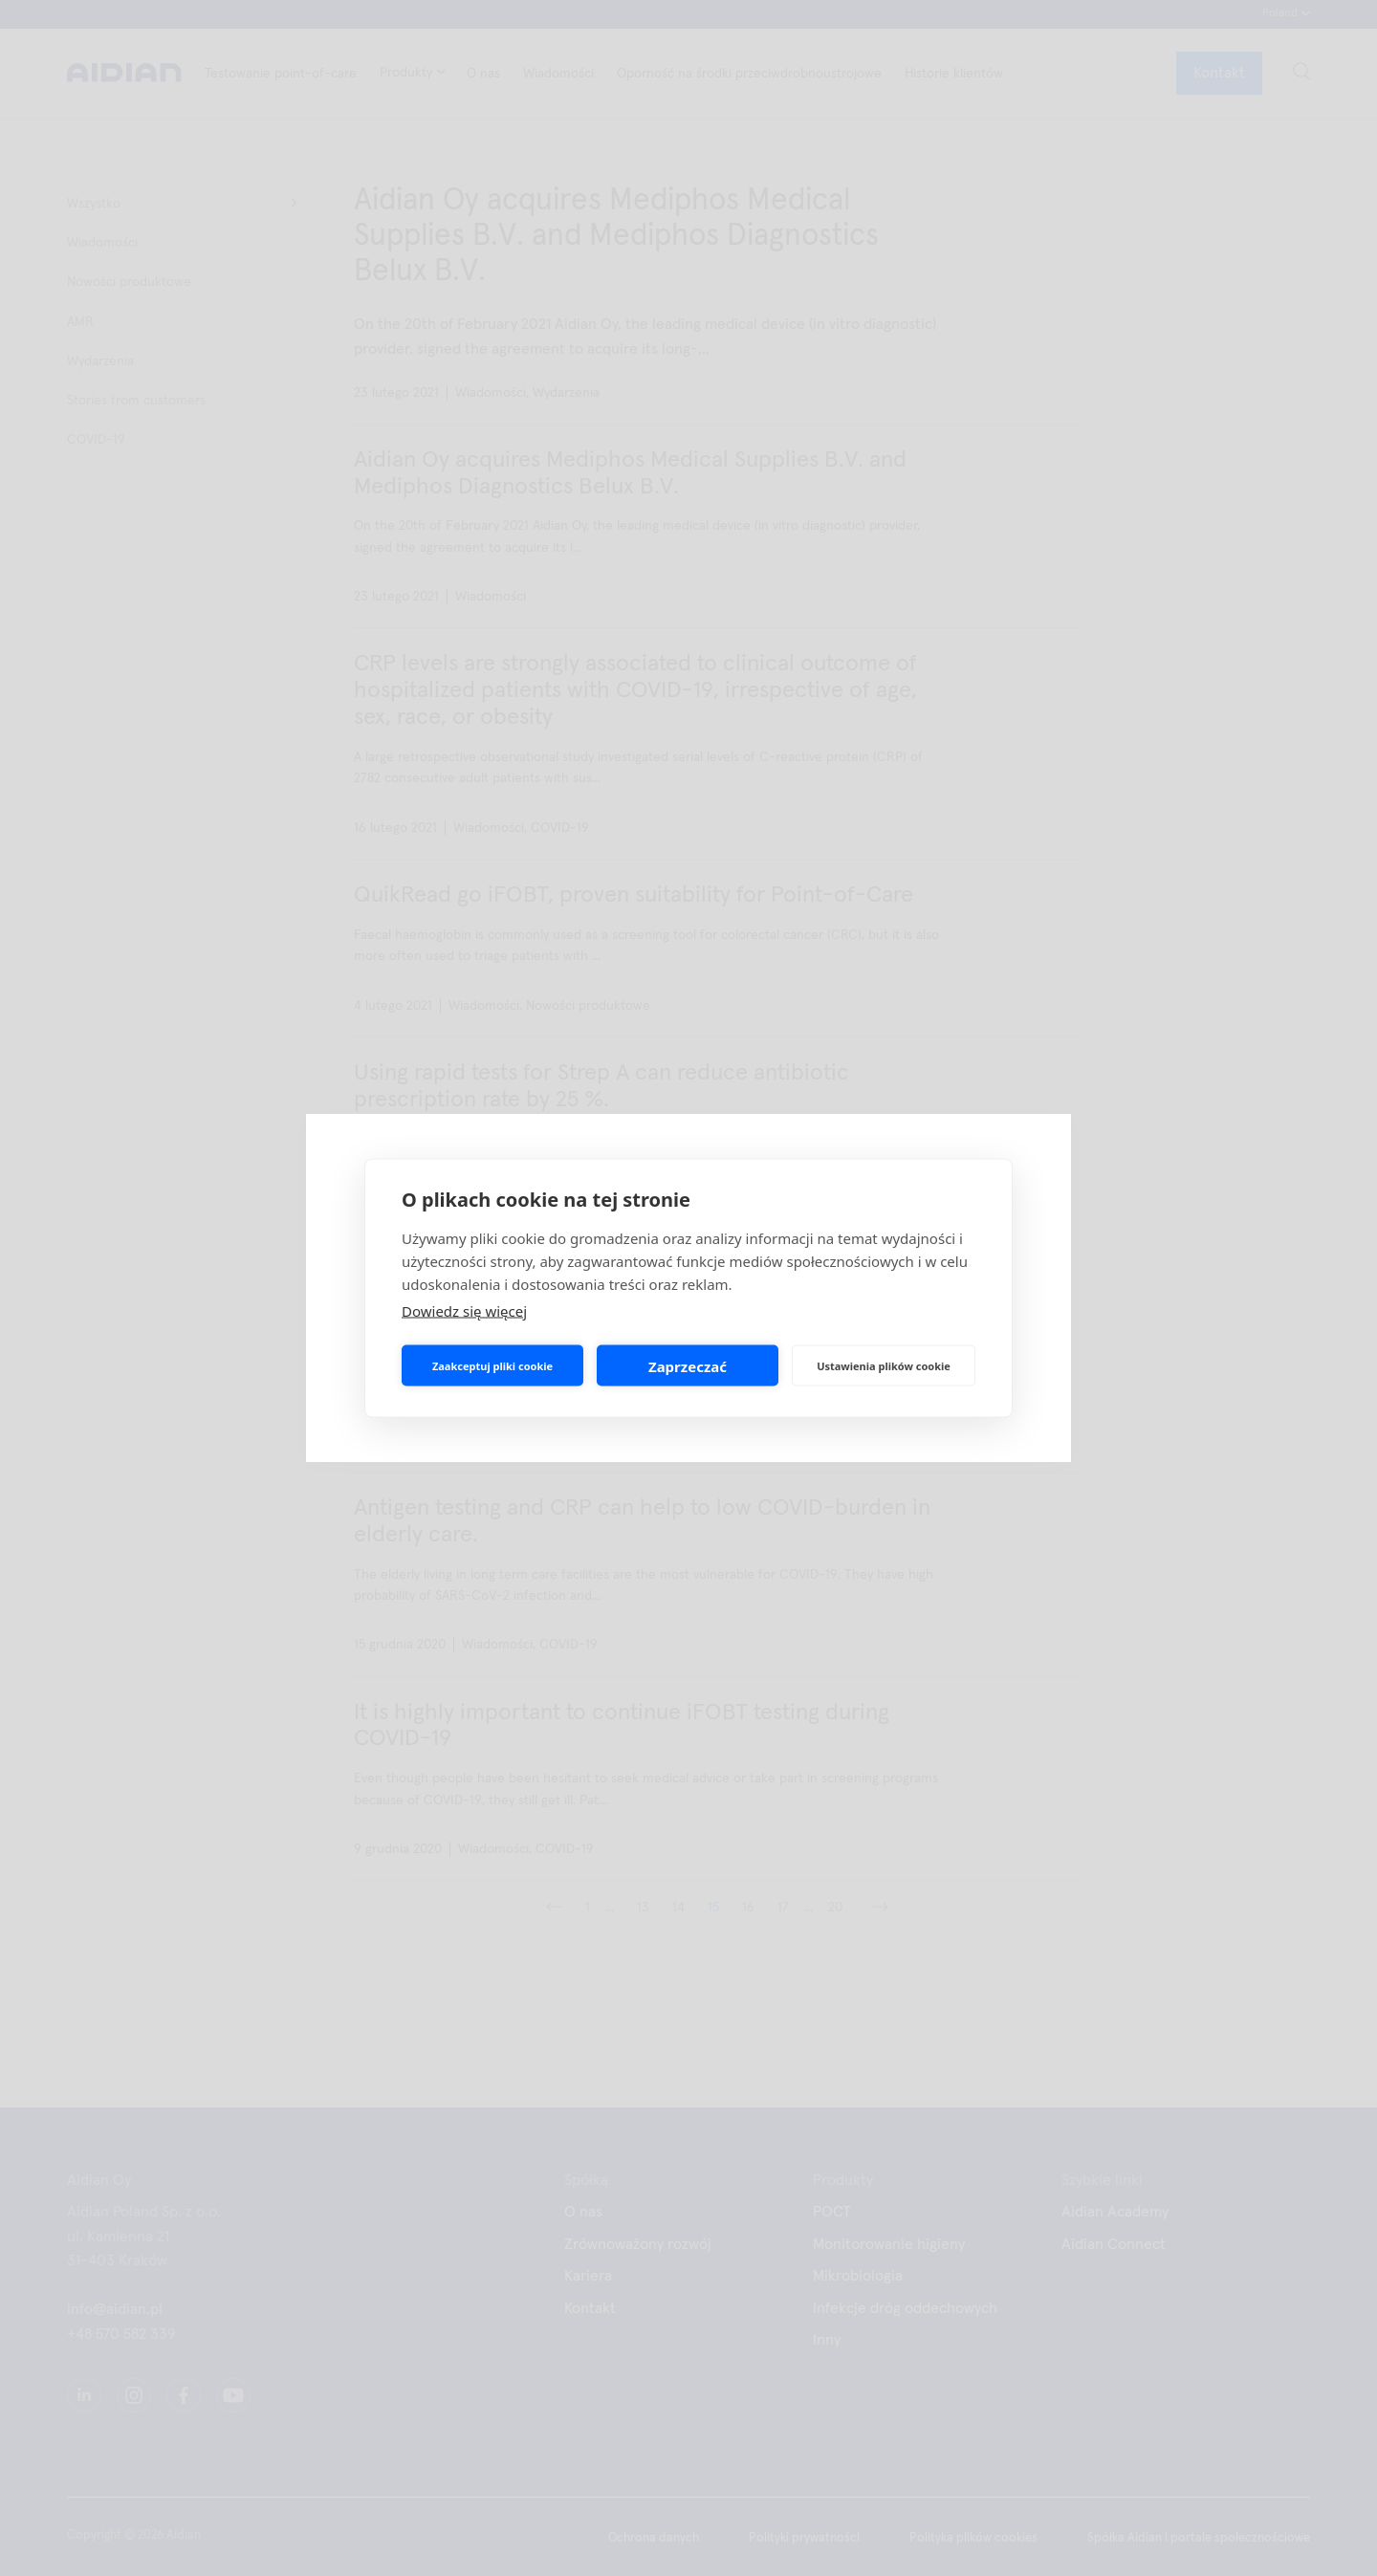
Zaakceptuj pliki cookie (492, 1365)
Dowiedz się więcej (464, 1311)
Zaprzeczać (687, 1365)
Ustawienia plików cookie (884, 1365)
